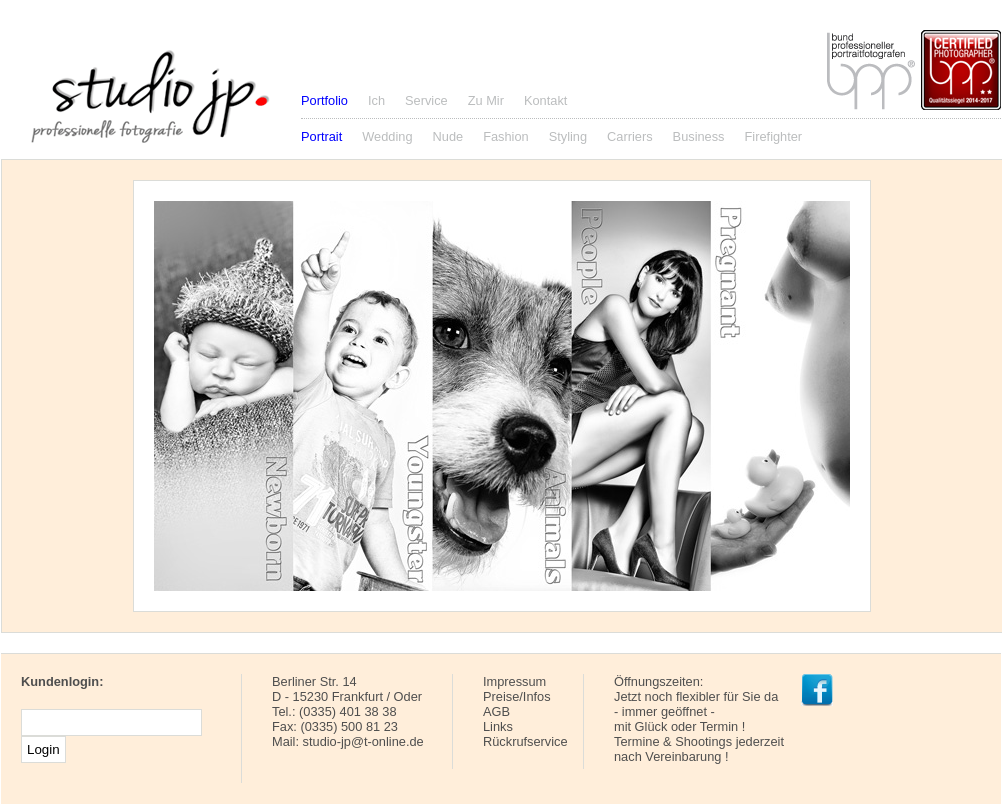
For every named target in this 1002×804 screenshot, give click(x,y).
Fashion (506, 136)
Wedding (387, 136)
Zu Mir (486, 100)
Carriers (630, 136)
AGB (496, 711)
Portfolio (324, 100)
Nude (448, 136)
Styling (568, 136)
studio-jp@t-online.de (363, 741)
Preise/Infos (517, 696)
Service (426, 100)
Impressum (514, 681)
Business (699, 136)
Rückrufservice (525, 741)
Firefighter (774, 136)
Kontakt (545, 100)
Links (498, 726)
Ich (376, 100)
